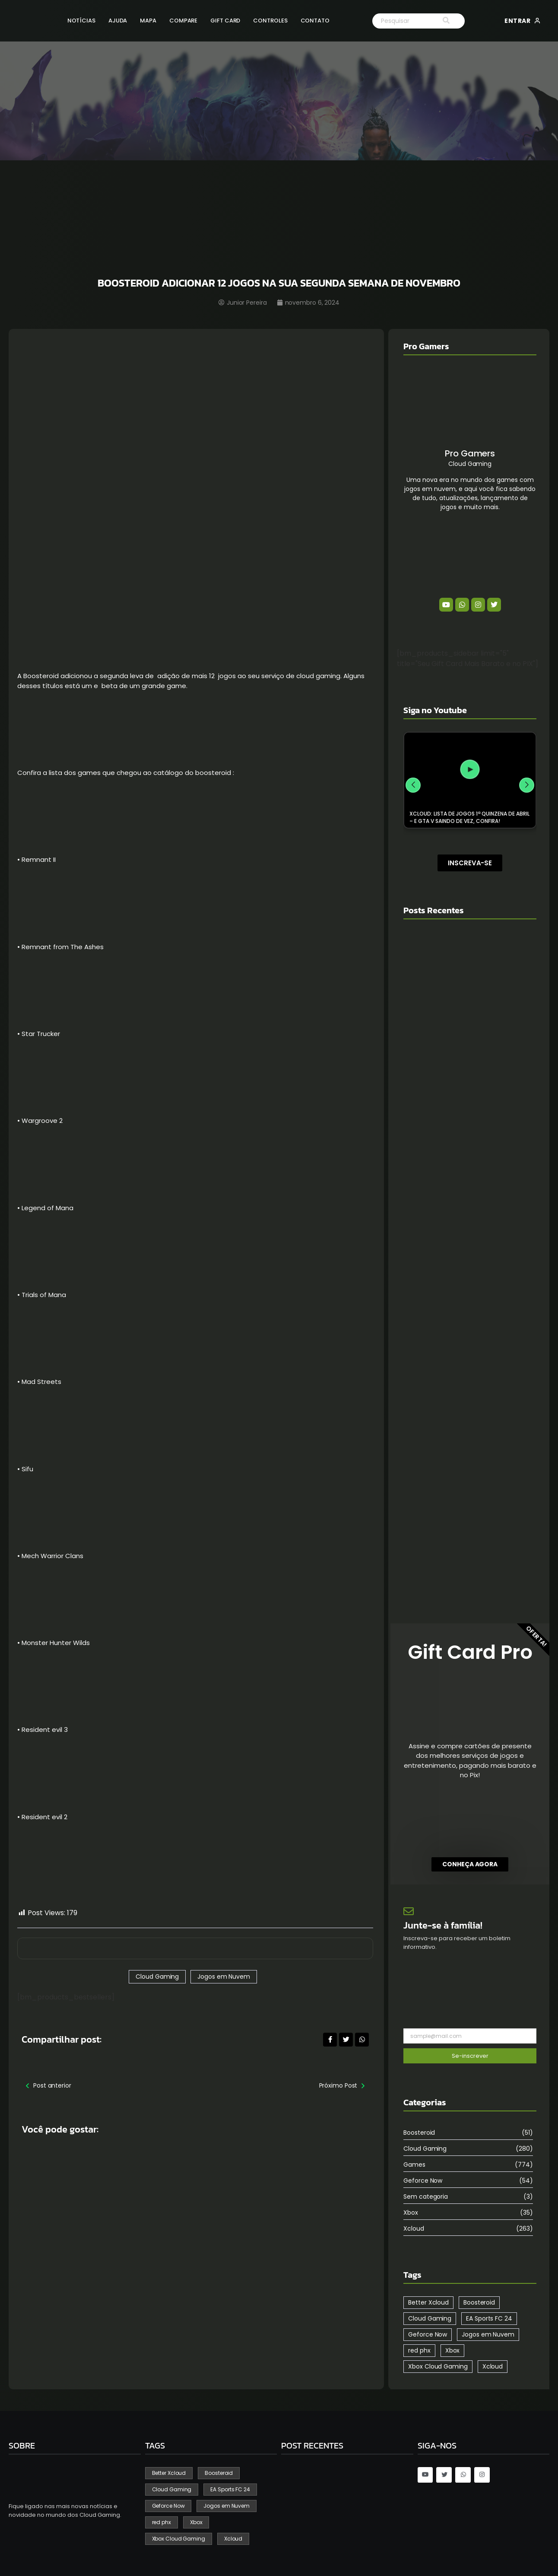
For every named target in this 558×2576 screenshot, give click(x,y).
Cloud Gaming (157, 1976)
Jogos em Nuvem (223, 1976)
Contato (315, 20)
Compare (183, 20)
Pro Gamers (470, 453)
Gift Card (225, 20)
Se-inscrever (470, 2056)
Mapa (148, 20)
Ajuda (117, 20)
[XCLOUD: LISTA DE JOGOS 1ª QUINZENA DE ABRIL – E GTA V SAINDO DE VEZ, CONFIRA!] (470, 770)
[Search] (400, 21)
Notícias (81, 20)
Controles (270, 20)
